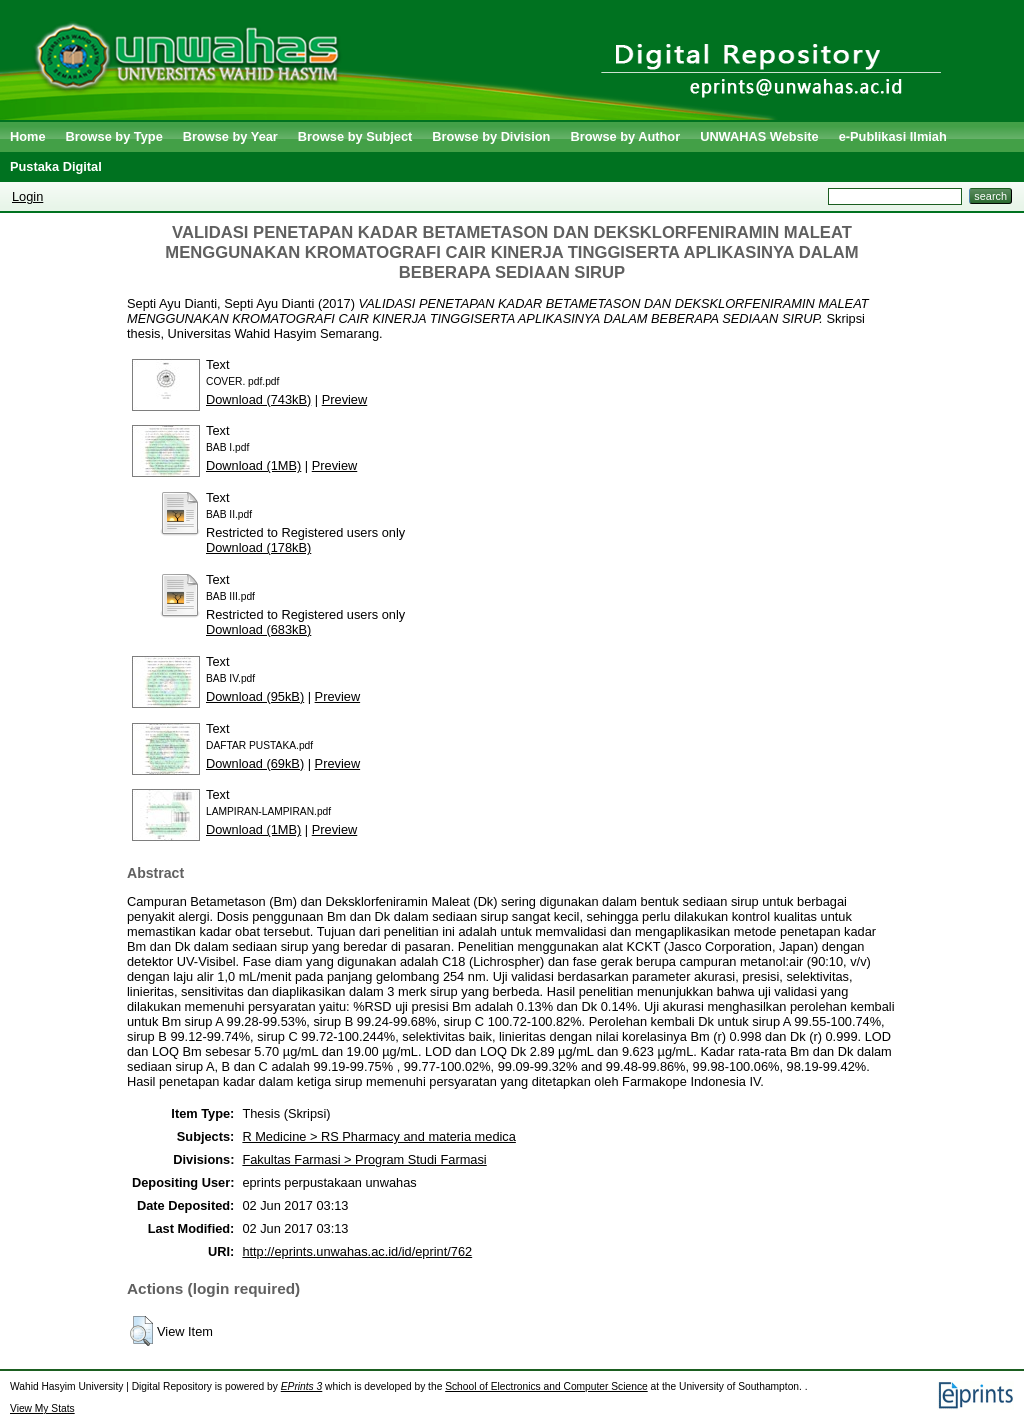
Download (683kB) (258, 629)
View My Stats (42, 1408)
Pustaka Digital (56, 166)
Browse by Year (230, 136)
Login (27, 196)
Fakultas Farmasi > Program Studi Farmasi (364, 1159)
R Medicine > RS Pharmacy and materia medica (378, 1136)
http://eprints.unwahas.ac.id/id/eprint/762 (357, 1251)
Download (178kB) (258, 547)
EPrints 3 (302, 1386)
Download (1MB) (253, 465)
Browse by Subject (355, 136)
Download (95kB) (255, 696)
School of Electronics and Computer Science (546, 1386)
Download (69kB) (255, 763)
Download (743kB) (258, 399)
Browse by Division (491, 136)
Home (28, 136)
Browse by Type (114, 136)
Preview (345, 399)
